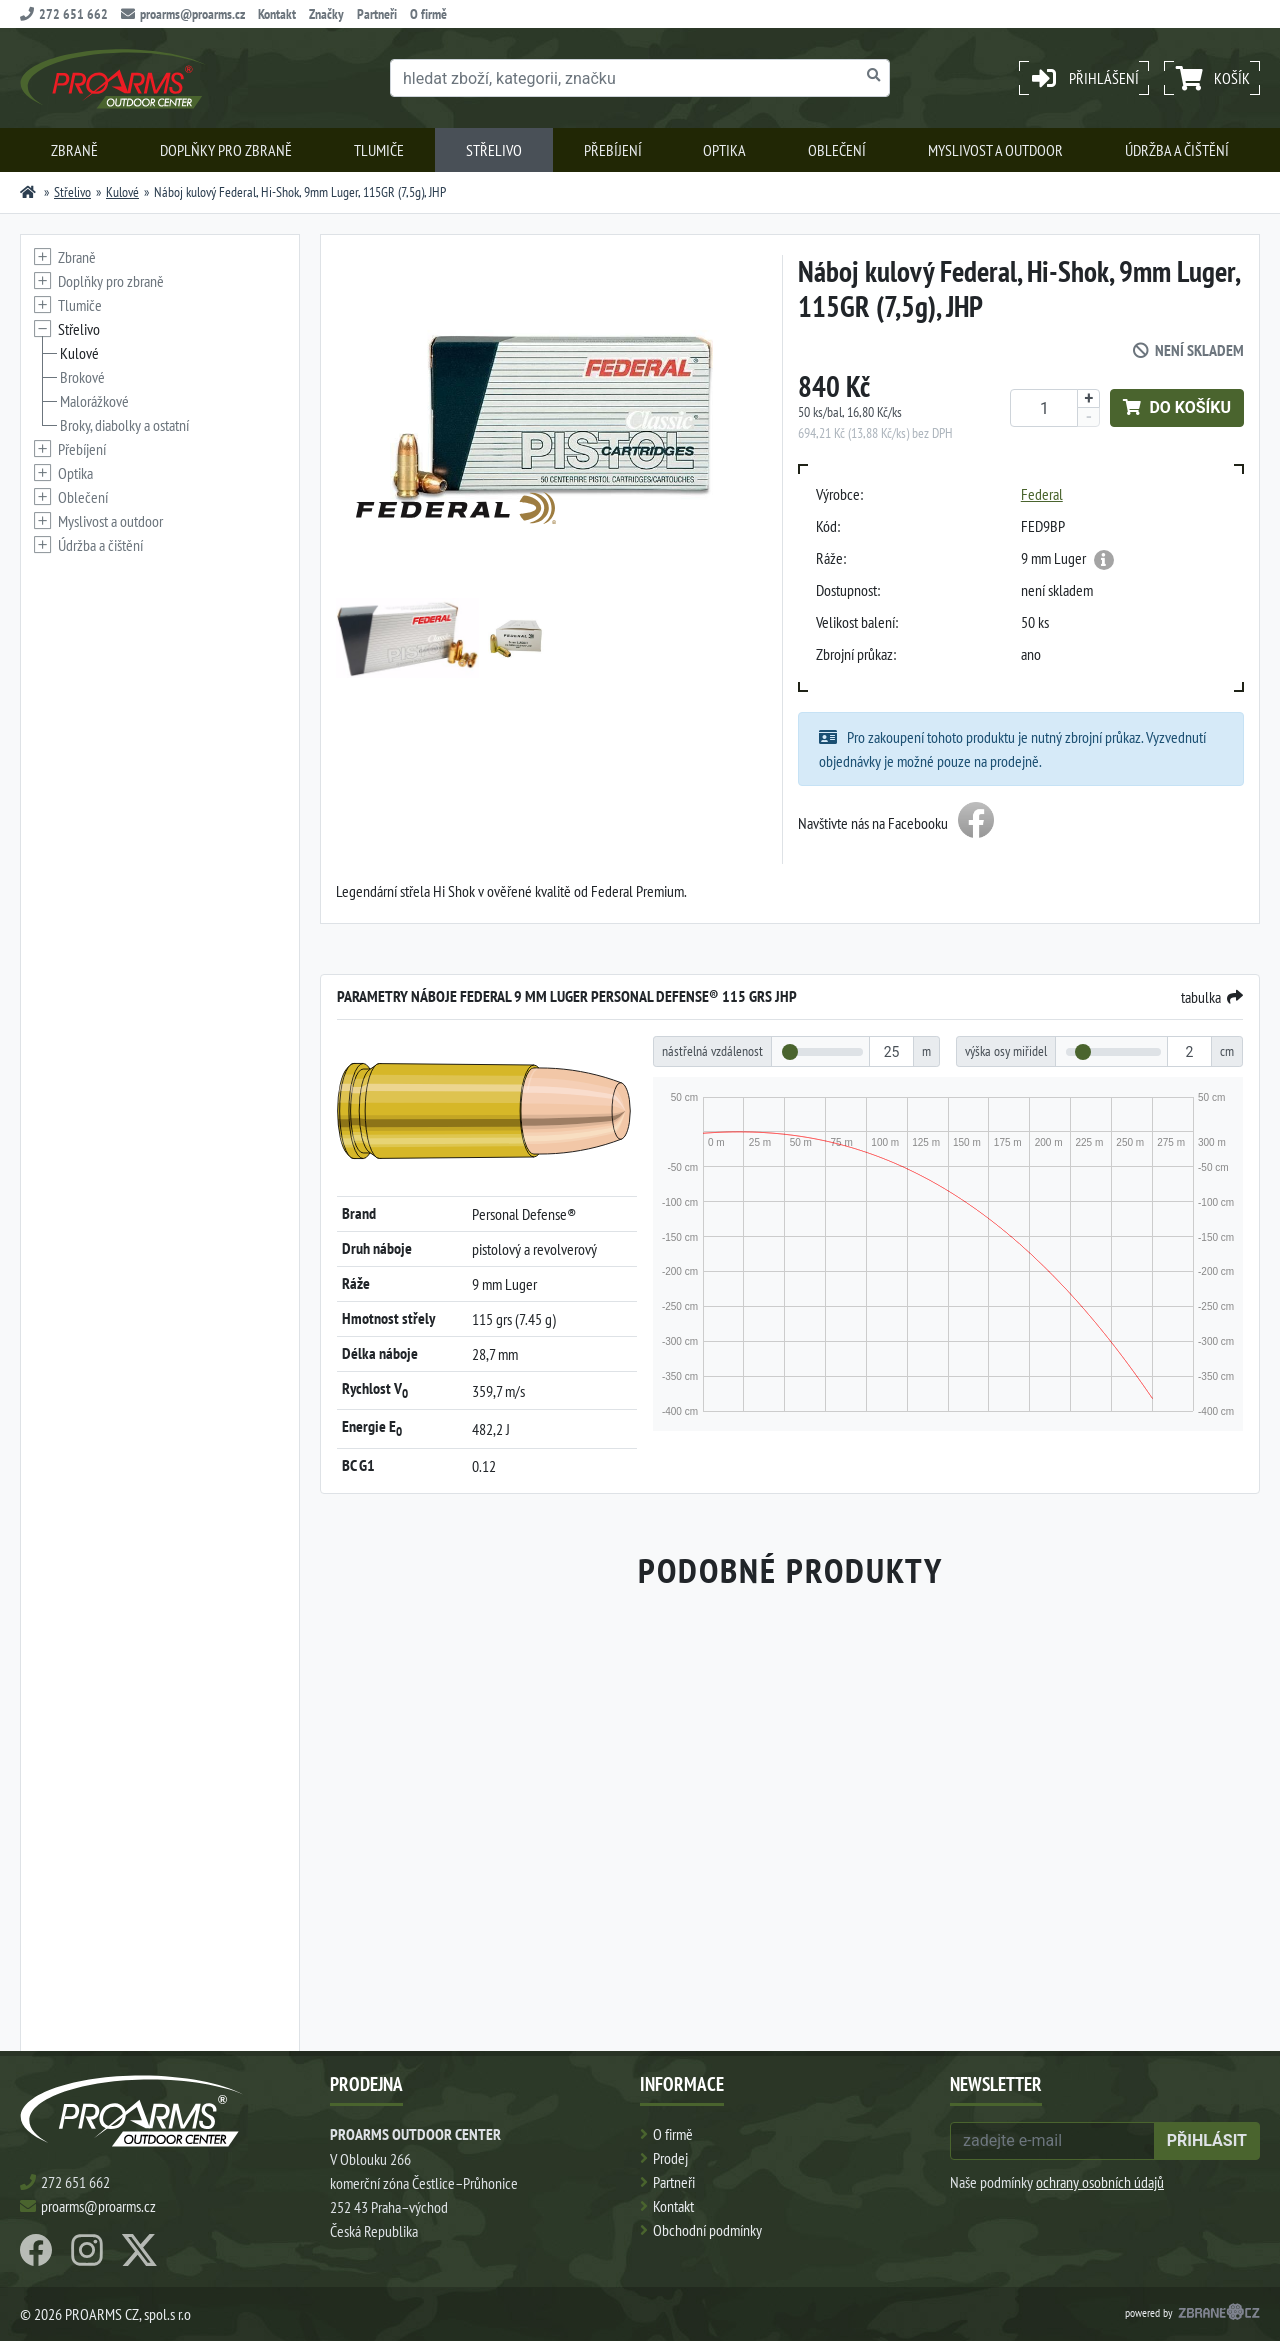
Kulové (122, 192)
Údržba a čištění (1177, 150)
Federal (1042, 494)
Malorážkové (94, 401)
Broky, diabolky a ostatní (124, 425)
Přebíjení (613, 150)
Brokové (82, 377)
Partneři (377, 14)
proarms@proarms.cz (183, 14)
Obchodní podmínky (707, 2230)
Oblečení (837, 150)
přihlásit (1207, 2140)
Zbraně (74, 150)
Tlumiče (379, 150)
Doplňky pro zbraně (226, 150)
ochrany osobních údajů (1100, 2182)
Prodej (670, 2158)
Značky (326, 14)
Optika (724, 150)
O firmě (428, 14)
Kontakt (277, 14)
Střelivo (494, 150)
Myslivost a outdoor (995, 150)
